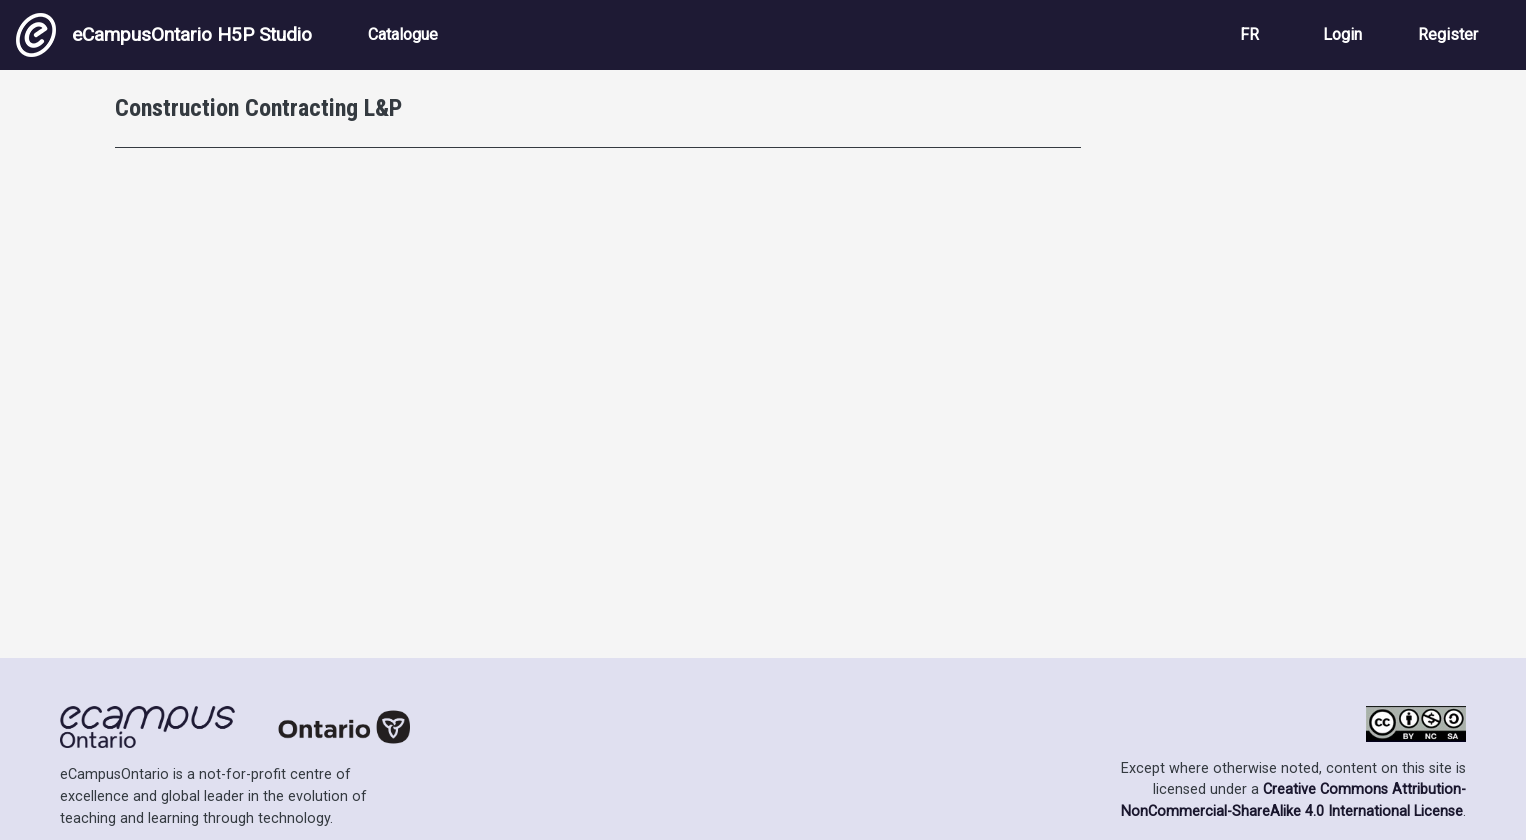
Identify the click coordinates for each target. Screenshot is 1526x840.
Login (1342, 34)
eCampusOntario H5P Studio (164, 35)
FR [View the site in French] (1249, 34)
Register (1448, 34)
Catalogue (403, 34)
